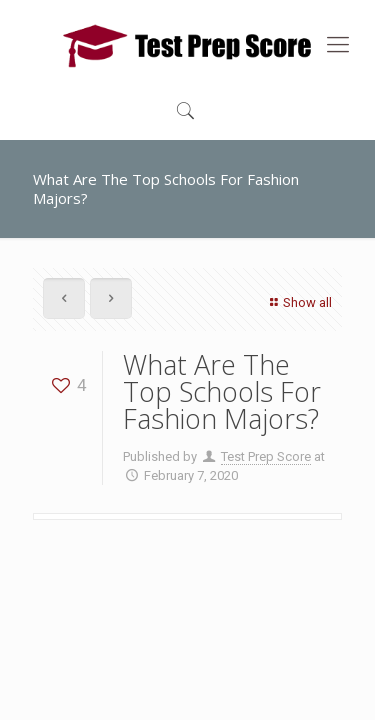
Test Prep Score (266, 456)
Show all (298, 302)
